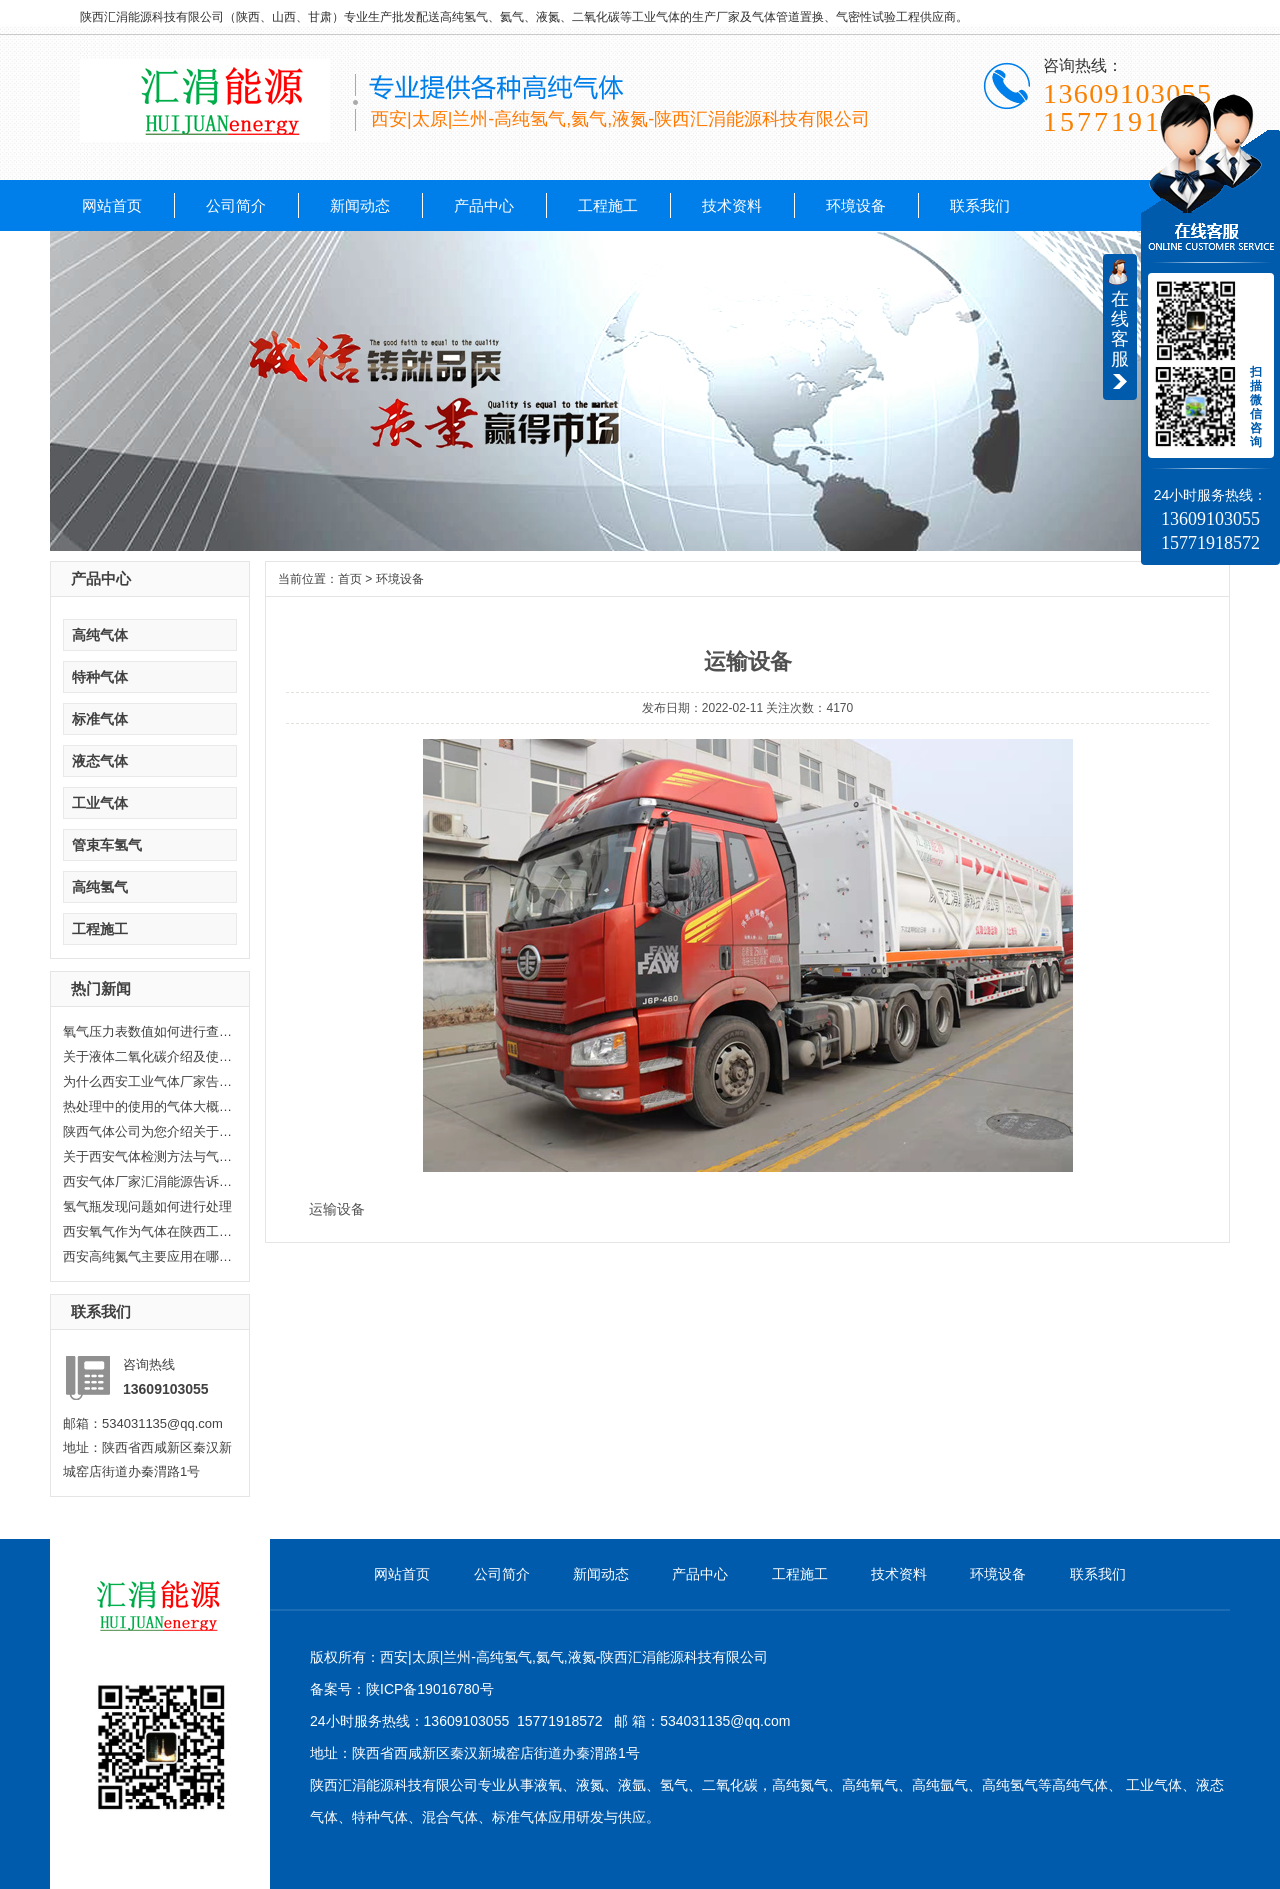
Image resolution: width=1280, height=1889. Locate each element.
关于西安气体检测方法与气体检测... (148, 1156)
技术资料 (732, 205)
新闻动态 (360, 205)
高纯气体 (100, 635)
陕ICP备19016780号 (430, 1689)
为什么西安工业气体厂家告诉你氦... (148, 1081)
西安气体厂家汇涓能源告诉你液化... (148, 1181)
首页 (350, 579)
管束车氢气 (107, 845)
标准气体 (100, 719)
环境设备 (856, 205)
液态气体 (100, 761)
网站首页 (112, 205)
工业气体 (100, 803)
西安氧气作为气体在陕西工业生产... (148, 1231)
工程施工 (608, 205)
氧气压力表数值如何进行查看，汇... (148, 1031)
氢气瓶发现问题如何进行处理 (147, 1206)
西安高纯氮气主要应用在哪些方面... (148, 1256)
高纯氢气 (100, 887)
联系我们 (980, 205)
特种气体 (100, 677)
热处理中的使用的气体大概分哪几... (148, 1106)
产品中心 (484, 205)
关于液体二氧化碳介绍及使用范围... (148, 1056)
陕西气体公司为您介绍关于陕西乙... (148, 1131)
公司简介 (236, 205)
